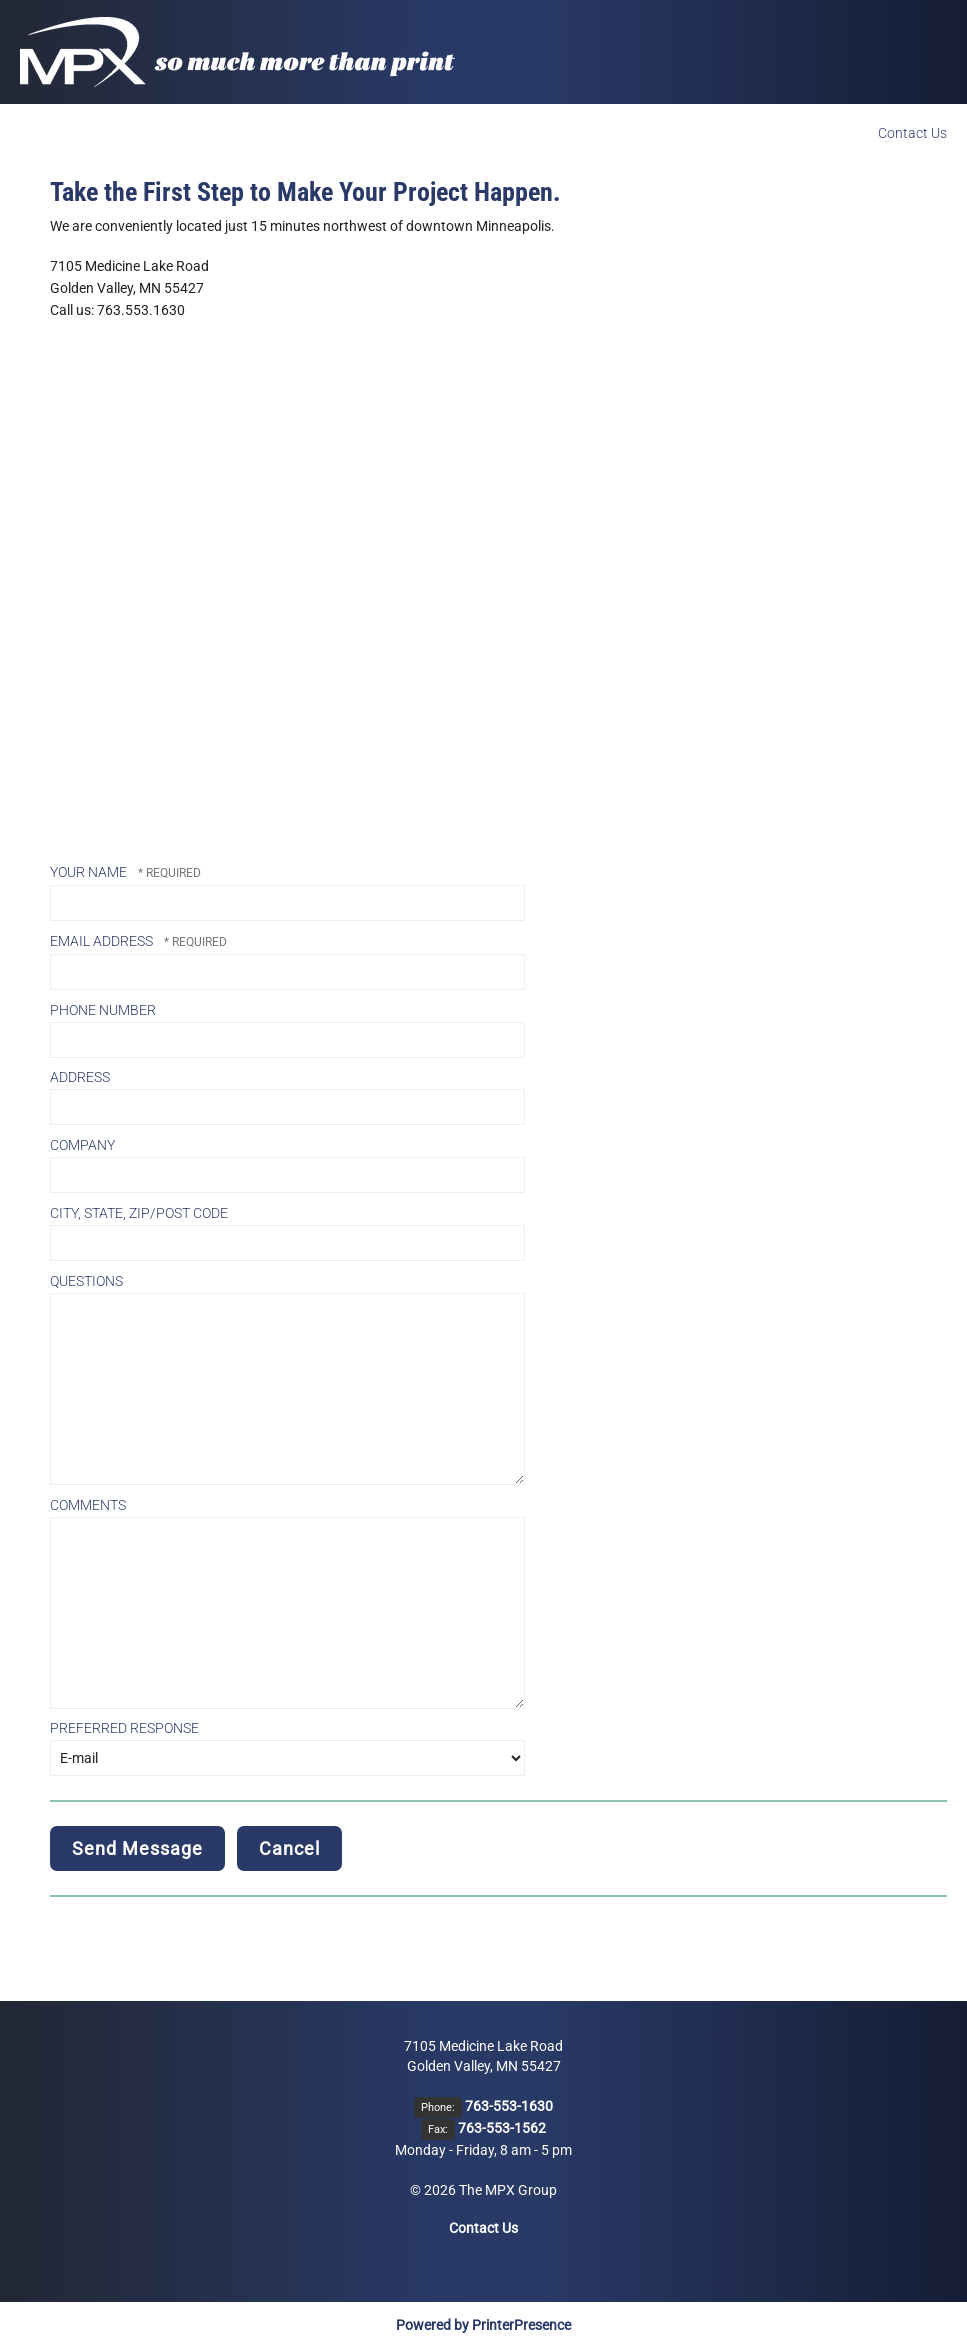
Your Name (90, 872)
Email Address (103, 941)
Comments (88, 1505)
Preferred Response (124, 1728)
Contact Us (912, 133)
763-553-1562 (502, 2128)
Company (82, 1145)
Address (80, 1077)
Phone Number (103, 1010)
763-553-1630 (509, 2106)
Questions (86, 1281)
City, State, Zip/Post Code (139, 1213)
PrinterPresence (521, 2325)
